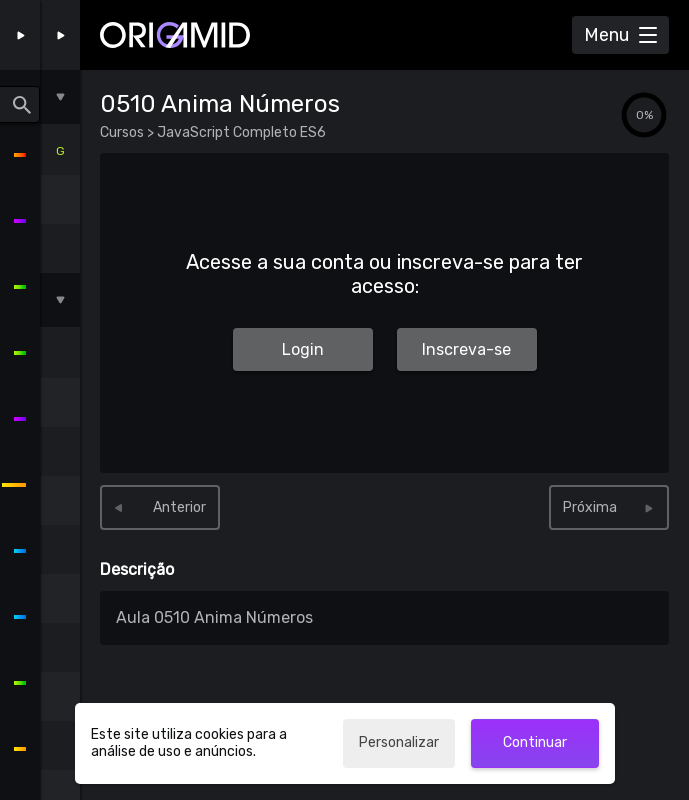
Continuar (535, 742)
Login (303, 349)
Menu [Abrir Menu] (606, 35)
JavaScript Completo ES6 (240, 132)
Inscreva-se (466, 349)
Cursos (123, 132)
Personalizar (399, 742)
